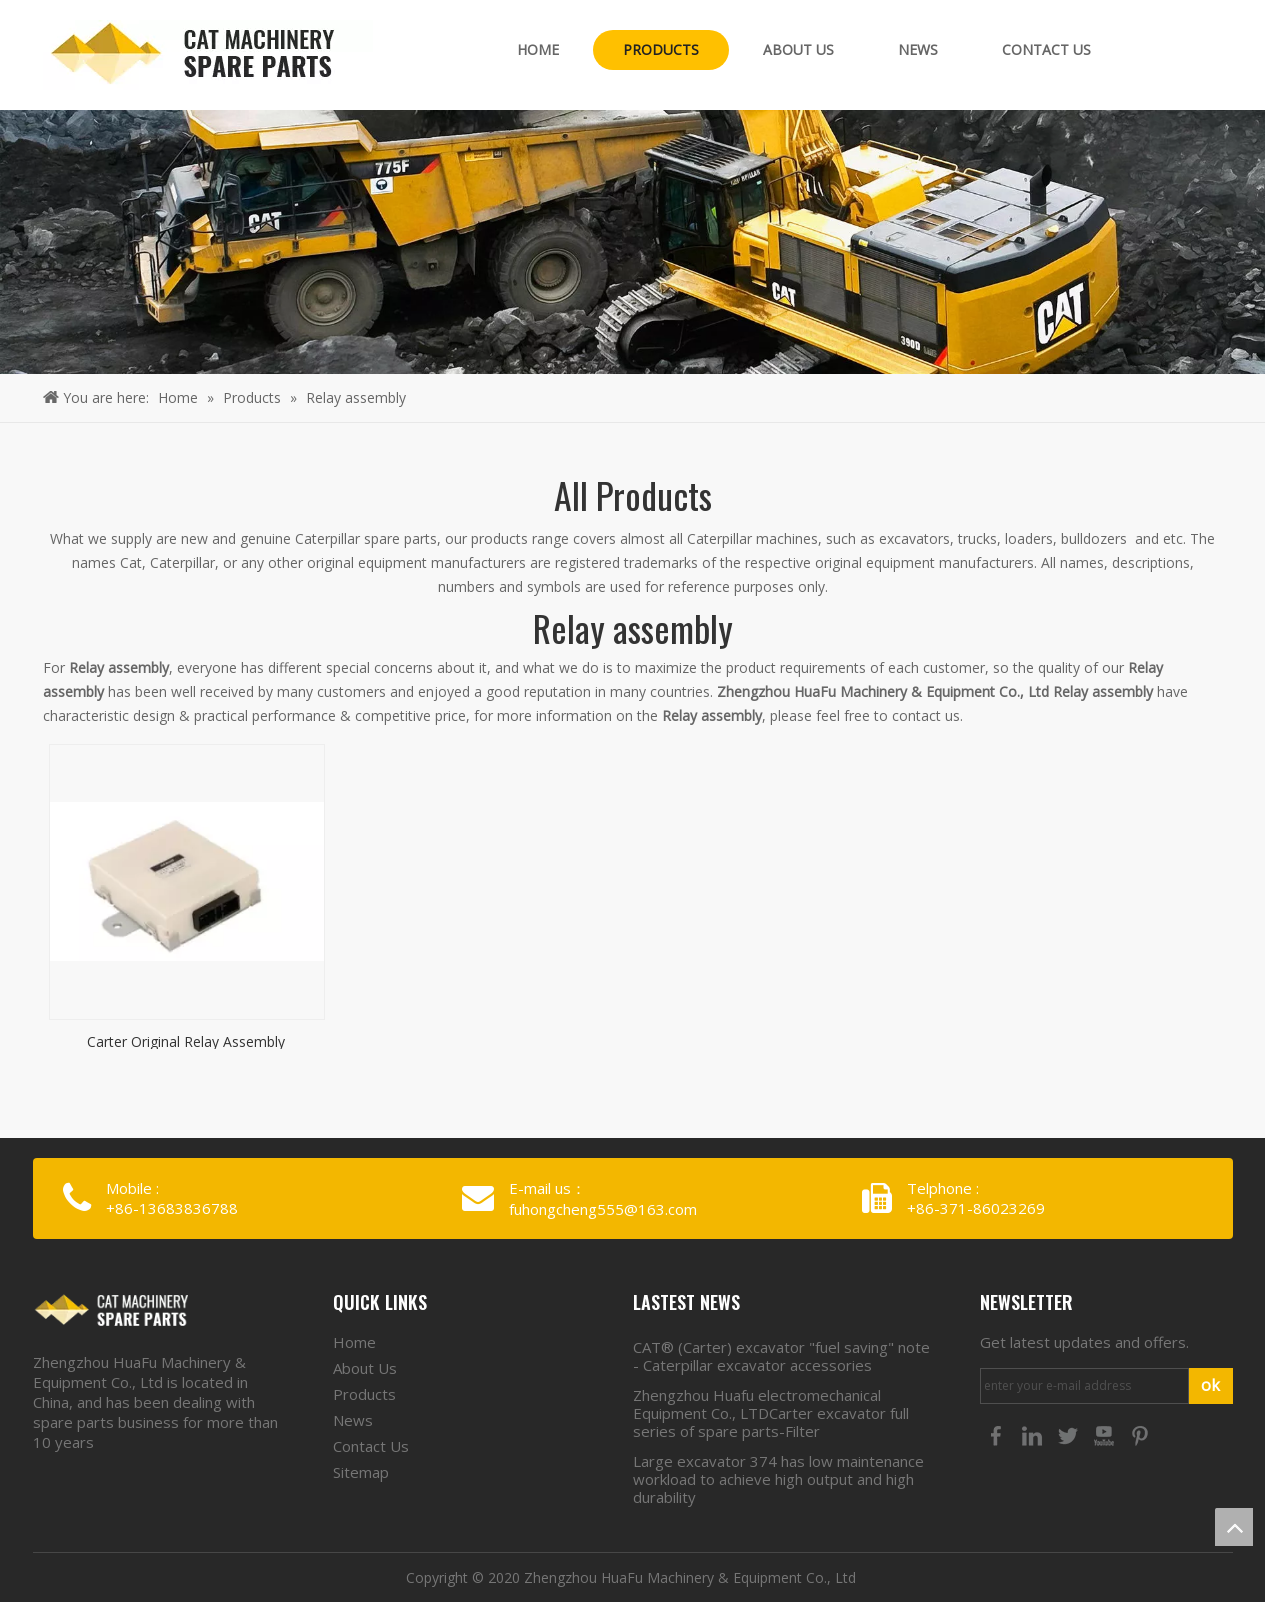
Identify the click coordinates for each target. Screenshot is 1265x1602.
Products (364, 1394)
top (1234, 1527)
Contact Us (371, 1446)
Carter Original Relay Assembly (186, 1040)
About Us (365, 1368)
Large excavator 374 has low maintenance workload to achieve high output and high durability (778, 1479)
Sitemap (361, 1472)
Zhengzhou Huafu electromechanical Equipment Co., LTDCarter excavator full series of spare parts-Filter (771, 1413)
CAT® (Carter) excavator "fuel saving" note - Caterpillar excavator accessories (781, 1356)
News (353, 1420)
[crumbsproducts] (632, 242)
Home (354, 1342)
